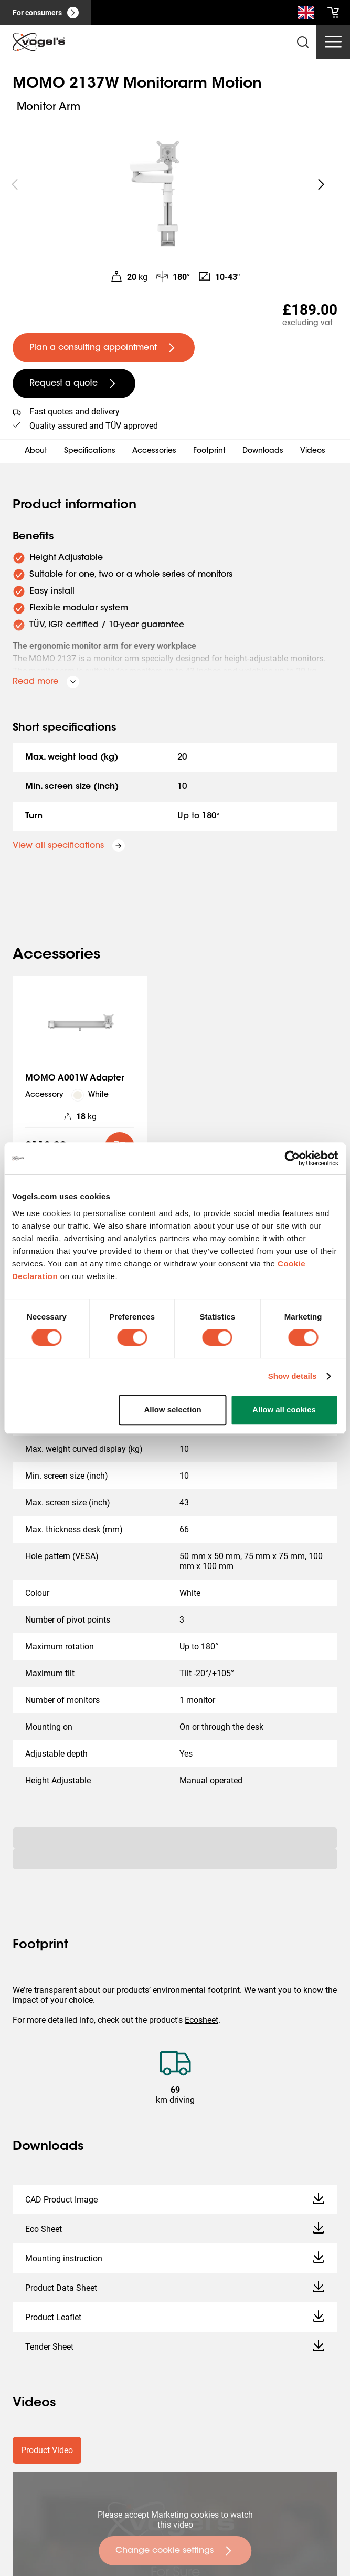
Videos (312, 451)
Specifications (89, 451)
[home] (39, 42)
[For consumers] (45, 12)
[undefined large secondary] (74, 383)
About (36, 451)
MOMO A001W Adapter (74, 1078)
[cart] (333, 12)
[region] (168, 184)
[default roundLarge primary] (119, 1146)
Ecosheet (201, 2020)
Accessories (154, 451)
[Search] (306, 14)
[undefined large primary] (104, 347)
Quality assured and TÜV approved (93, 426)
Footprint (209, 451)
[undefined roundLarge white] (321, 184)
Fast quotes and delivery (74, 412)
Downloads (262, 451)
